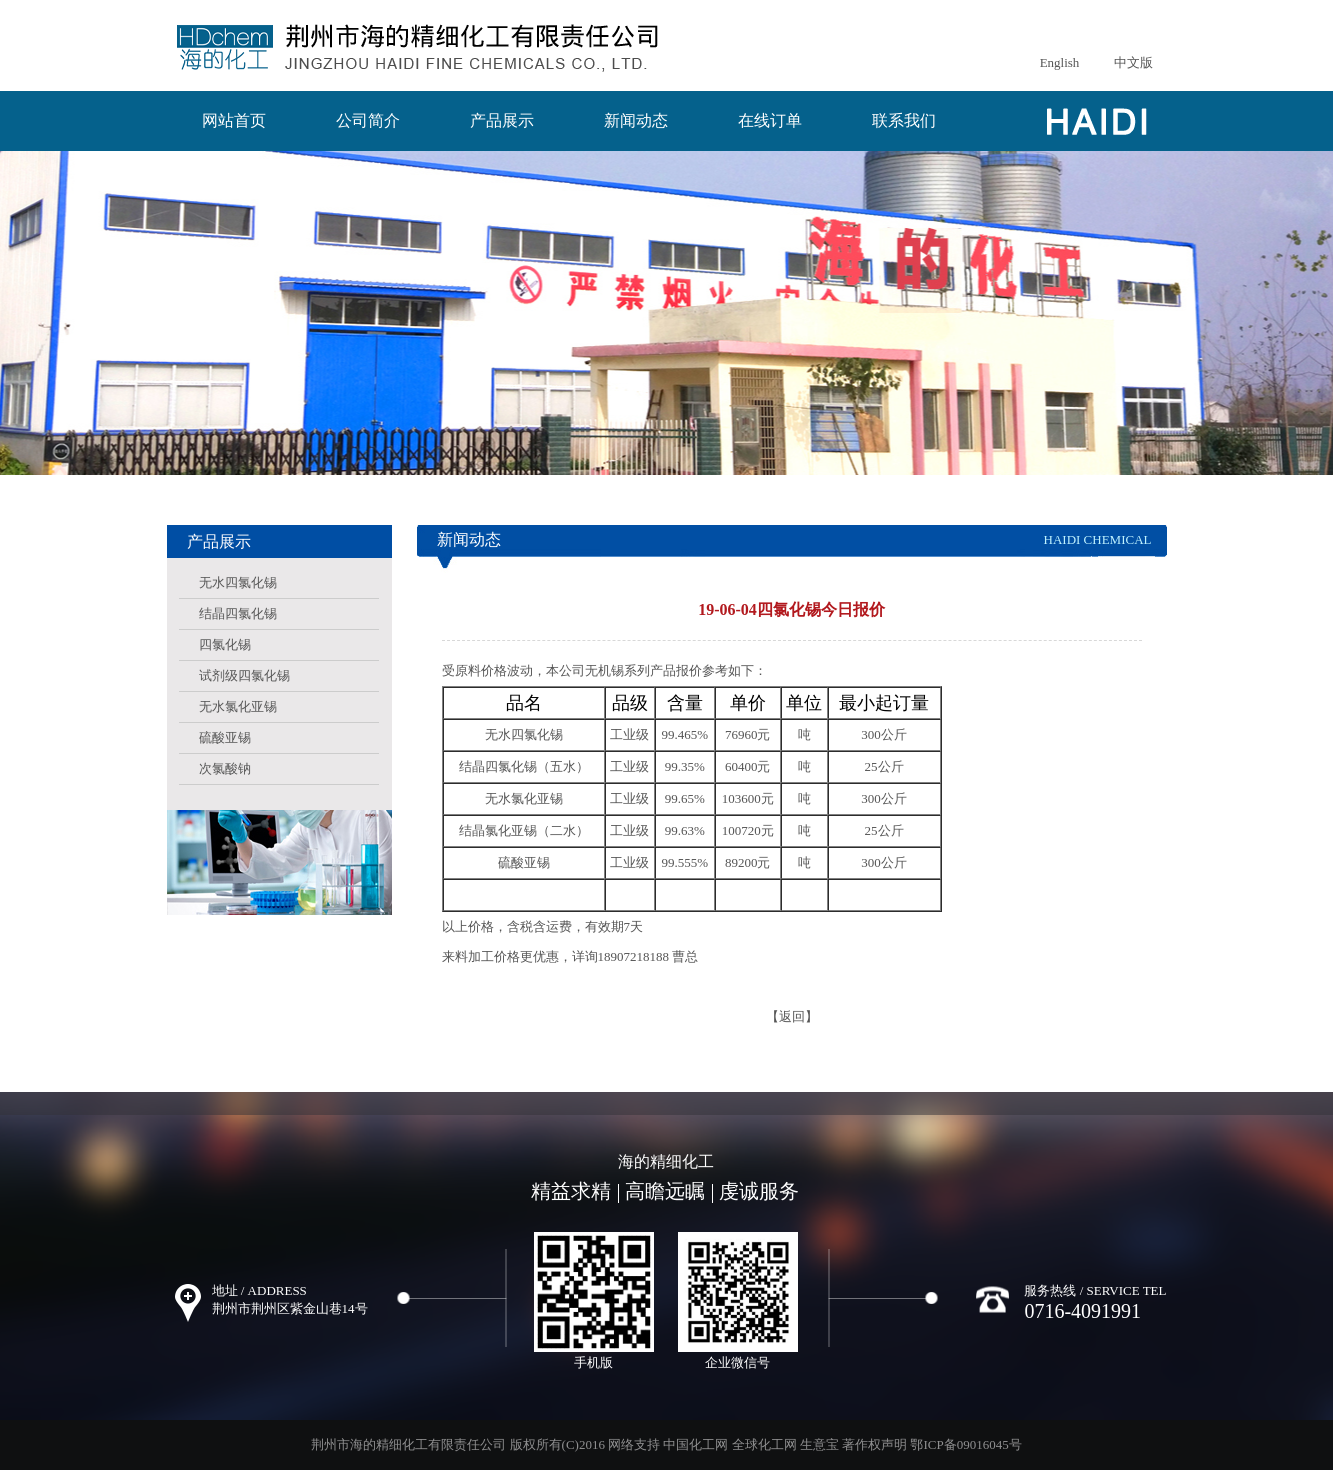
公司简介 (368, 120)
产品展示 (502, 120)
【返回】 (792, 1016)
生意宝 (819, 1444)
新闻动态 (636, 120)
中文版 (1133, 62)
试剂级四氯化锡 (244, 675)
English (1060, 62)
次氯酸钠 (225, 768)
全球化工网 (764, 1444)
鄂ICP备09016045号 (965, 1444)
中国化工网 (695, 1444)
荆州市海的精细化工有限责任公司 (408, 1444)
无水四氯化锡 (238, 582)
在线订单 (770, 120)
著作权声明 (874, 1444)
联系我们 (904, 120)
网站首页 (234, 120)
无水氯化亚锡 (238, 706)
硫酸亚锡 (225, 737)
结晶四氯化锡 (238, 613)
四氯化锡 (225, 644)
